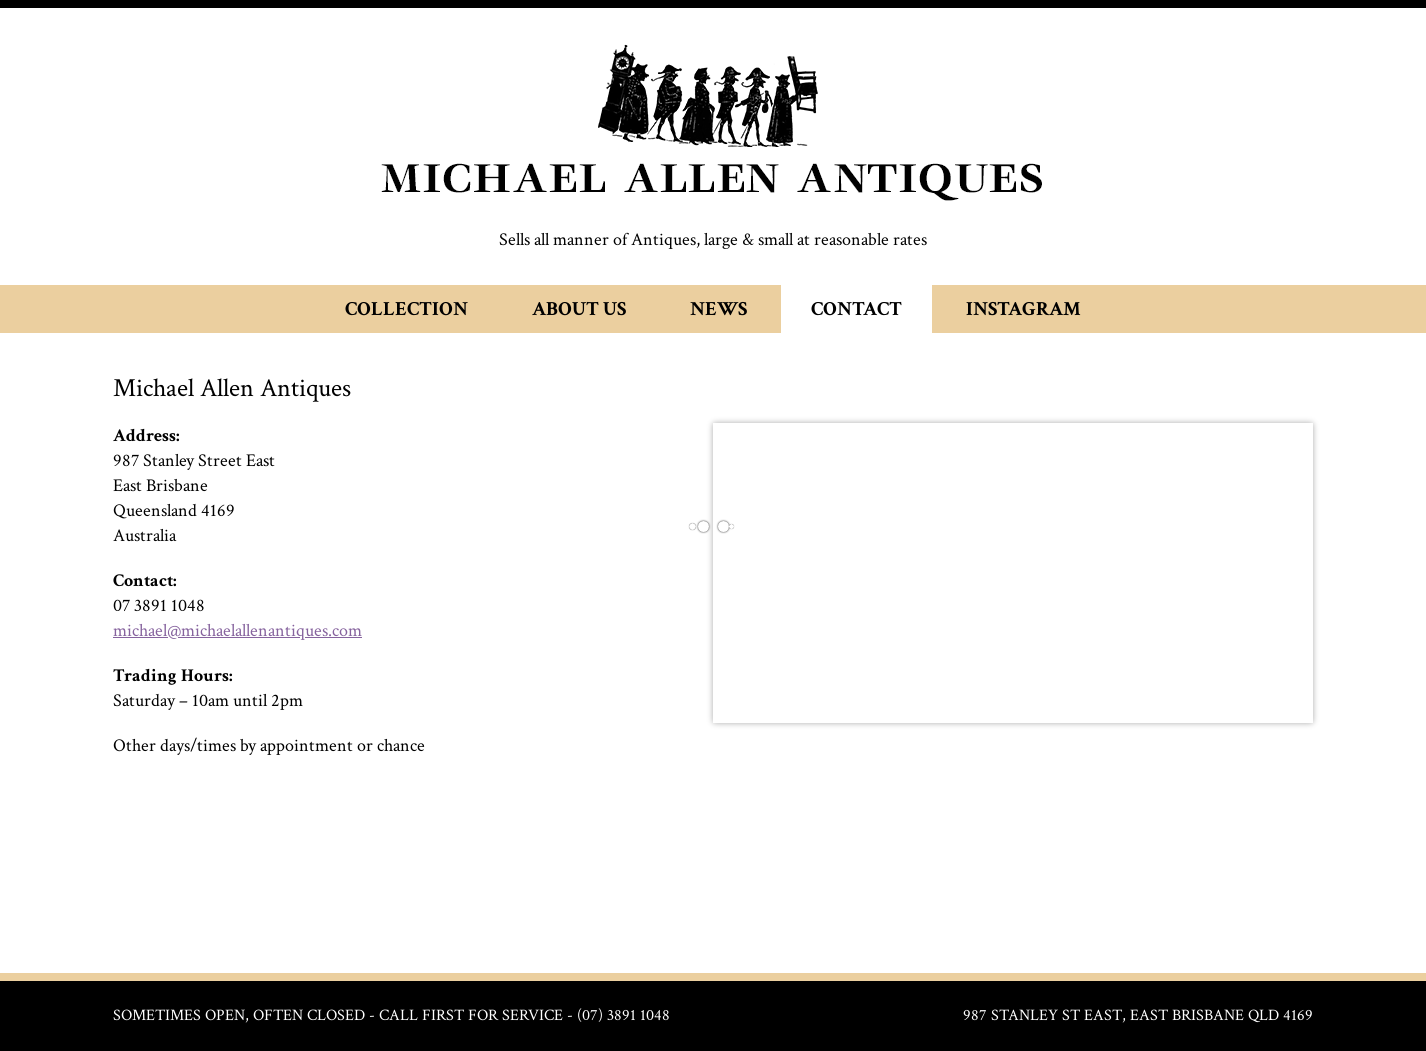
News (718, 309)
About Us (579, 309)
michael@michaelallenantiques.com (237, 630)
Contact (856, 309)
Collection (406, 309)
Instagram (1023, 309)
